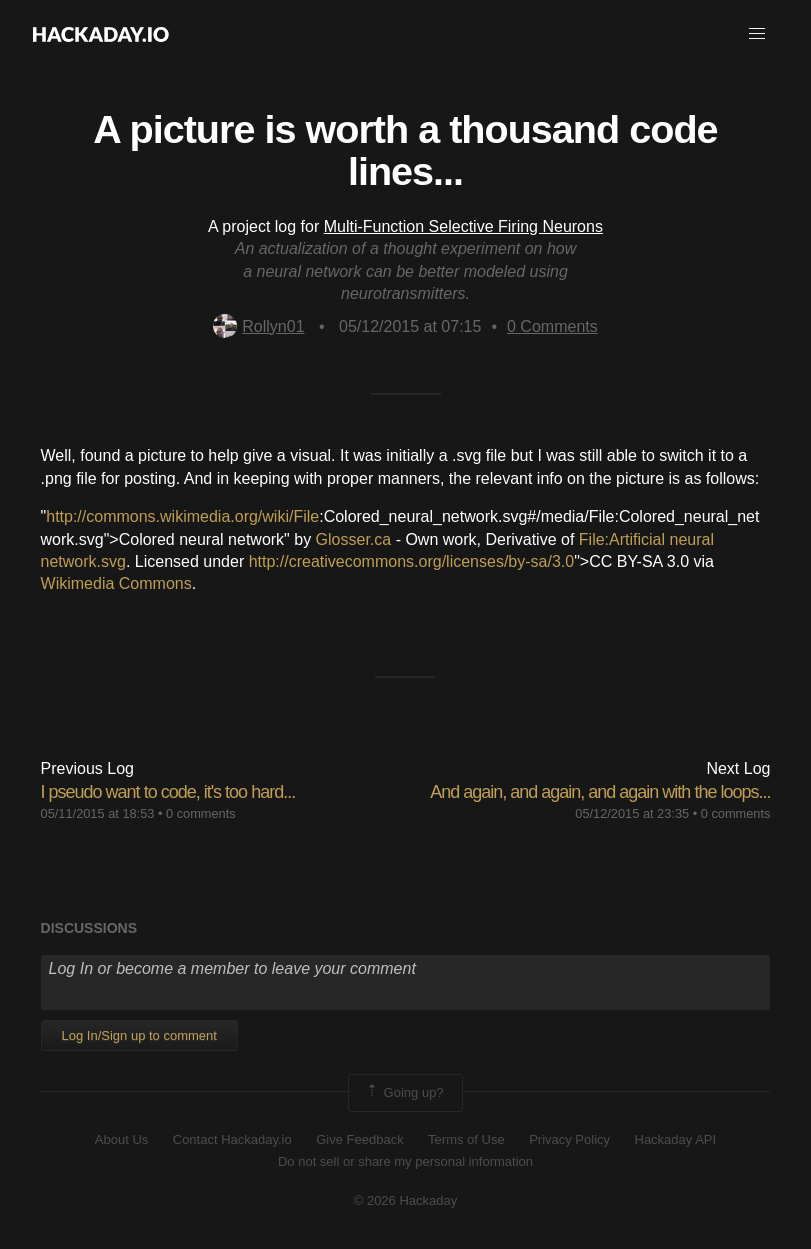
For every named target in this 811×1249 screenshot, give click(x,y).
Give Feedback (359, 1139)
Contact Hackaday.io (232, 1139)
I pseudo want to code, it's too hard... (168, 792)
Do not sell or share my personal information (405, 1161)
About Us (121, 1139)
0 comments (201, 813)
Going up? (404, 1093)
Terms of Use (466, 1139)
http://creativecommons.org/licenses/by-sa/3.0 (411, 561)
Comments (552, 326)
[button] (757, 34)
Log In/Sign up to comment (139, 1035)
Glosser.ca (354, 539)
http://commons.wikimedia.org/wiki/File (182, 516)
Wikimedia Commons (116, 583)
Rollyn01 (258, 326)
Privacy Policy (569, 1139)
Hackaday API (676, 1139)
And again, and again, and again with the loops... (600, 792)
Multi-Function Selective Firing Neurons (463, 226)
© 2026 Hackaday (406, 1200)
